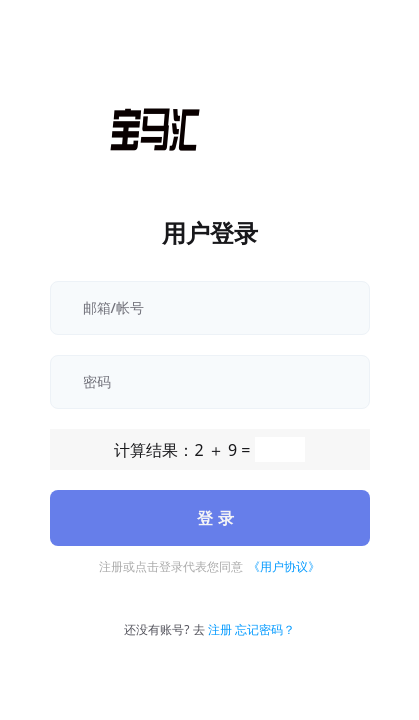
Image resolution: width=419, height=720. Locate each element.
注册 (220, 629)
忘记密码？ (265, 629)
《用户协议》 (284, 566)
